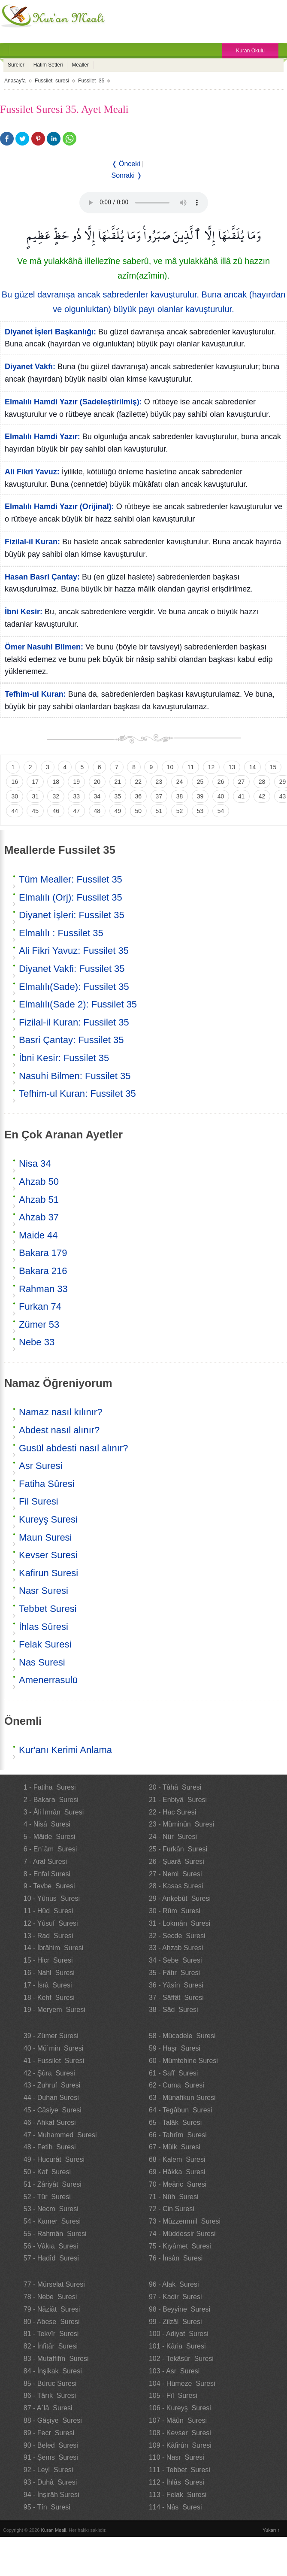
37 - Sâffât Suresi (176, 1997)
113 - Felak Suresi (177, 2494)
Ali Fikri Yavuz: (32, 471)
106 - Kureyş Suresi (180, 2408)
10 (170, 767)
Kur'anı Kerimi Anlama (65, 1750)
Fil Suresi (38, 1501)
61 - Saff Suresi (173, 2073)
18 (55, 781)
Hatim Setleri (48, 65)
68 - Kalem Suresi (177, 2159)
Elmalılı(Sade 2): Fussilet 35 (78, 1004)
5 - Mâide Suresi (50, 1836)
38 (179, 796)
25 (200, 781)
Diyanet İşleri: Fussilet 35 (71, 915)
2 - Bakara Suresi (51, 1799)
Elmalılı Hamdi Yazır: (42, 436)
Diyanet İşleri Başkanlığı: (50, 332)
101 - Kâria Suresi (177, 2346)
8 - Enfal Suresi (47, 1874)
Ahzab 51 (39, 1199)
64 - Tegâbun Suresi (180, 2110)
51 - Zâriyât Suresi (53, 2184)
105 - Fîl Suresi (173, 2395)
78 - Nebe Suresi (50, 2296)
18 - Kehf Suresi (49, 1997)
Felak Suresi (45, 1644)
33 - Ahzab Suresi (176, 1947)
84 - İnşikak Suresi (53, 2371)
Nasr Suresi (43, 1590)
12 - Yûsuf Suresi (51, 1923)
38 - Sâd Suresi (173, 2009)
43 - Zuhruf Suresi (52, 2085)
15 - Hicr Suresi (48, 1960)
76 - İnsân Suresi (175, 2258)
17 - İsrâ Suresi (48, 1985)
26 (221, 781)
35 (118, 796)
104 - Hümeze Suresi (182, 2383)
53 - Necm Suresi (51, 2208)
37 (159, 796)
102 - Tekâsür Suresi (181, 2358)
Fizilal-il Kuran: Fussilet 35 (74, 1022)
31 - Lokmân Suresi (179, 1923)
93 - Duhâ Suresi (50, 2482)
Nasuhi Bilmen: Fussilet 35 (74, 1076)
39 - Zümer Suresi (51, 2035)
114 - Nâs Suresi (175, 2507)
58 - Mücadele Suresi (182, 2035)
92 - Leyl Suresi (48, 2469)
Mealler (80, 65)
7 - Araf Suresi (45, 1861)
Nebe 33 (36, 1342)
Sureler (16, 65)
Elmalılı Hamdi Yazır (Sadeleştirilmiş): (73, 401)
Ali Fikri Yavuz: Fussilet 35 (74, 950)
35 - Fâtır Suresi (174, 1972)
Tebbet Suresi (48, 1608)
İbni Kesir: (23, 611)
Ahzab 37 (39, 1217)
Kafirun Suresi (48, 1573)
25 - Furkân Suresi (178, 1849)
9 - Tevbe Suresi (49, 1886)
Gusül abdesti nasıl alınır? (73, 1448)
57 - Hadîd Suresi (51, 2258)
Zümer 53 (39, 1324)
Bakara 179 (43, 1252)
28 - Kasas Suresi (176, 1886)
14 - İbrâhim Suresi (54, 1947)
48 (97, 810)
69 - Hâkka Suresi (177, 2171)
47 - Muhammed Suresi (60, 2135)
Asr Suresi (40, 1465)
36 (138, 796)
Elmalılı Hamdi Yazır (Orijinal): (59, 506)
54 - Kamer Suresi (52, 2221)
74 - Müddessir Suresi (182, 2233)
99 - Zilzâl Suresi (175, 2321)
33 (76, 796)
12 (211, 767)
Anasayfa (15, 81)
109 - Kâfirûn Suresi (180, 2445)
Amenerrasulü (48, 1680)
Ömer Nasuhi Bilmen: (44, 647)
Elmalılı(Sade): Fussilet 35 (74, 986)
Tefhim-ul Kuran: (35, 694)
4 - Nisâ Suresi (47, 1824)
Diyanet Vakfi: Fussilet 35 (72, 968)
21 (118, 781)
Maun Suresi (45, 1537)
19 (76, 781)
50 (138, 810)
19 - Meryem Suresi (54, 2009)
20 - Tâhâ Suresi (175, 1787)
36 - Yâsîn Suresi (176, 1985)
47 (76, 810)
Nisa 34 (35, 1163)
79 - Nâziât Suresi (52, 2309)
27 (241, 781)
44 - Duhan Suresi (51, 2097)
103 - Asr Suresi (174, 2371)
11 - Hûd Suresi (48, 1911)
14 (252, 767)
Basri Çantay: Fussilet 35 (71, 1040)
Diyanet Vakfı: (30, 366)
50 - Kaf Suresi (47, 2171)
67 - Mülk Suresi (174, 2147)
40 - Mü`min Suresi (54, 2048)
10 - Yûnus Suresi (52, 1898)
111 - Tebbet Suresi (179, 2469)
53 (200, 810)
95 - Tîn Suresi (47, 2507)
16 (14, 781)
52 (179, 810)
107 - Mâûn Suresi (178, 2420)
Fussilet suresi (52, 81)
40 (221, 796)
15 (273, 767)
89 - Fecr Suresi (49, 2432)
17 (35, 781)
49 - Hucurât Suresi (54, 2159)
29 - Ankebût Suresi (180, 1898)
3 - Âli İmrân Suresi (54, 1812)
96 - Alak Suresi (174, 2284)
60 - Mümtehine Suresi (183, 2060)
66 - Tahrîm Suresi (178, 2135)
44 (14, 810)
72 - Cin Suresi (171, 2208)
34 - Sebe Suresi (175, 1960)
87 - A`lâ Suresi (48, 2408)
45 (35, 810)
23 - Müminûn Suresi (181, 1824)
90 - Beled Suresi (51, 2445)
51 (159, 810)
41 (241, 796)
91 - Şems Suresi (51, 2457)
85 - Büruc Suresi (50, 2383)
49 (118, 810)
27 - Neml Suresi (175, 1874)
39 (200, 796)
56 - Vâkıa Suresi (51, 2246)
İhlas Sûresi (43, 1626)
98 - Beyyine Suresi (179, 2309)
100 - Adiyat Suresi (178, 2333)
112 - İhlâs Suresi (176, 2482)
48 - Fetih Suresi (50, 2147)
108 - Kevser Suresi (180, 2432)
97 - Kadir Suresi (175, 2296)
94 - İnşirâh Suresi (51, 2494)
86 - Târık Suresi (50, 2395)
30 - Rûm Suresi (174, 1911)
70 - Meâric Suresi (177, 2184)
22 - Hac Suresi (172, 1812)
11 (190, 767)
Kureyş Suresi (48, 1519)
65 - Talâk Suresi (175, 2122)
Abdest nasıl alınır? (59, 1430)
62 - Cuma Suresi (176, 2085)
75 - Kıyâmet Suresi (180, 2246)
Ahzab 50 (39, 1181)
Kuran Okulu (250, 51)
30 (14, 796)
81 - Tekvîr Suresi (51, 2333)
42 (262, 796)
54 (221, 810)
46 (55, 810)
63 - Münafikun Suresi (182, 2097)
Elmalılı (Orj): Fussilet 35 (70, 897)
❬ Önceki (126, 163)
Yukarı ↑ (271, 2530)
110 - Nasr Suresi (176, 2457)
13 (232, 767)
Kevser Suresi (48, 1555)
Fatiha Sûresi (47, 1483)
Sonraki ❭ (127, 175)
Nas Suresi (42, 1662)
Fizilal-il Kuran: (32, 541)
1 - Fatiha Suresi (50, 1787)
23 (159, 781)
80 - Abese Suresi (52, 2321)
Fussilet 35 (91, 81)
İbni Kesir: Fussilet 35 (64, 1058)
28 (262, 781)
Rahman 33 (43, 1288)
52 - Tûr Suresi (47, 2196)
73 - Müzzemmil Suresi (185, 2221)
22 (138, 781)
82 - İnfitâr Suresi (51, 2346)
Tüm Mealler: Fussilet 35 (70, 879)
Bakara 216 (43, 1270)
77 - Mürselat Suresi (54, 2284)
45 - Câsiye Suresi (53, 2110)
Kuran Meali (53, 2530)
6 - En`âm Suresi (50, 1849)
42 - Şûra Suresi (49, 2073)
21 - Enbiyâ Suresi (178, 1799)
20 (97, 781)
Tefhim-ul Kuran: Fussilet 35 (77, 1093)
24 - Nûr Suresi (173, 1836)
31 (35, 796)
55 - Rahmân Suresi (55, 2233)
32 (55, 796)
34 (97, 796)
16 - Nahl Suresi (49, 1972)
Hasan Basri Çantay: (42, 577)
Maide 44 (38, 1235)
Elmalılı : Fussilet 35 (61, 933)
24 (179, 781)
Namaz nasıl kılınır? (60, 1412)
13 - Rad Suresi (48, 1935)
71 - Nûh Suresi (174, 2196)
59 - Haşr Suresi (174, 2048)
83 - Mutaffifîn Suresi (56, 2358)
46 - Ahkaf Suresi (50, 2122)
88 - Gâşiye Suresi (53, 2420)
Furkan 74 (40, 1306)
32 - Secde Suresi (177, 1935)
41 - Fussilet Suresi (54, 2060)
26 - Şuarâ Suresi (176, 1861)
